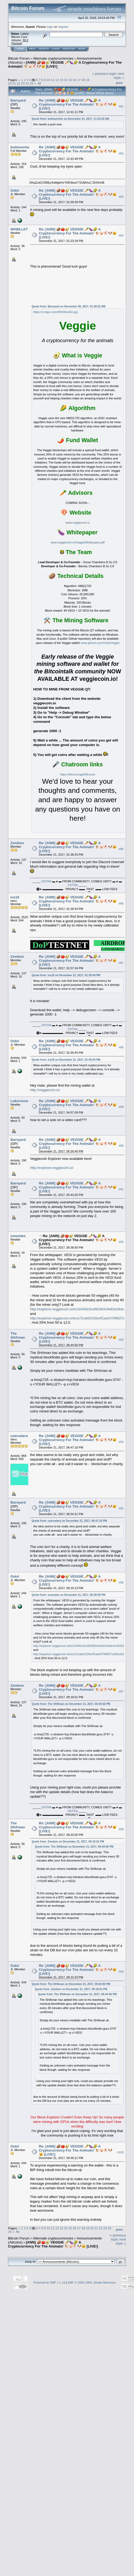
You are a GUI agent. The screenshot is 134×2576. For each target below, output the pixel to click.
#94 (121, 1442)
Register (69, 48)
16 (74, 80)
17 (79, 80)
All (39, 83)
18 (83, 80)
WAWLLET (19, 229)
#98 (121, 1829)
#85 (121, 849)
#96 (121, 1582)
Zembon (17, 843)
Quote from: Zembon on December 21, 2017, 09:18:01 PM (68, 1841)
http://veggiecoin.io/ (45, 1090)
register (63, 26)
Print (119, 82)
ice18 (14, 897)
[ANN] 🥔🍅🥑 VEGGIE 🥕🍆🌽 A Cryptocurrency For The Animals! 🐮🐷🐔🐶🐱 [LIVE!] (53, 2244)
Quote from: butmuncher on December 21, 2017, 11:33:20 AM (70, 118)
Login (55, 48)
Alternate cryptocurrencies (53, 58)
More (81, 48)
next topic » (119, 76)
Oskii (14, 190)
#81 (121, 106)
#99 (121, 1971)
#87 (121, 962)
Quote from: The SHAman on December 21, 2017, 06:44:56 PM (71, 1703)
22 (18, 83)
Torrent (16, 43)
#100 (120, 2152)
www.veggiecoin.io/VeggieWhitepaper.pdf (78, 542)
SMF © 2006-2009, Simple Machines (92, 2282)
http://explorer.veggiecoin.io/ (51, 1168)
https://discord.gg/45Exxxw (77, 774)
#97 (121, 1691)
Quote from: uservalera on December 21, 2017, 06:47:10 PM (69, 1520)
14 (66, 80)
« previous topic (104, 74)
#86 (121, 903)
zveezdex (18, 1236)
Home (20, 48)
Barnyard (18, 100)
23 (23, 83)
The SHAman (17, 1335)
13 (61, 80)
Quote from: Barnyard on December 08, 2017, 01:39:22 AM (68, 306)
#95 (121, 1508)
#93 (121, 1339)
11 (52, 80)
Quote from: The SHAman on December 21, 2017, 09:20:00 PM (71, 1984)
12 (57, 80)
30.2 (25, 40)
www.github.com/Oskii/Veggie (100, 642)
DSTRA (46, 881)
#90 (121, 1145)
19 (87, 80)
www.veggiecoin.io (77, 522)
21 (14, 83)
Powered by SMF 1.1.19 (49, 2282)
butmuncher (20, 147)
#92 (121, 1241)
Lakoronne (19, 1101)
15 (70, 80)
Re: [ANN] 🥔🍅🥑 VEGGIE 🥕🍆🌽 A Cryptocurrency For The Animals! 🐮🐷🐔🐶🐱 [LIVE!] (78, 104)
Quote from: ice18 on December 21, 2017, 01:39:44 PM (66, 975)
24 (27, 83)
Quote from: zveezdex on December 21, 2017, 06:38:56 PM (68, 1594)
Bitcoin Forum (18, 58)
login (50, 26)
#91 (121, 1189)
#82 (121, 153)
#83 (121, 196)
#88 (121, 1047)
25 (31, 83)
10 (48, 80)
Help (32, 48)
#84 (121, 235)
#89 (121, 1107)
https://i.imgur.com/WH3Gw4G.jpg (55, 312)
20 (10, 83)
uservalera (19, 1436)
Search (44, 48)
